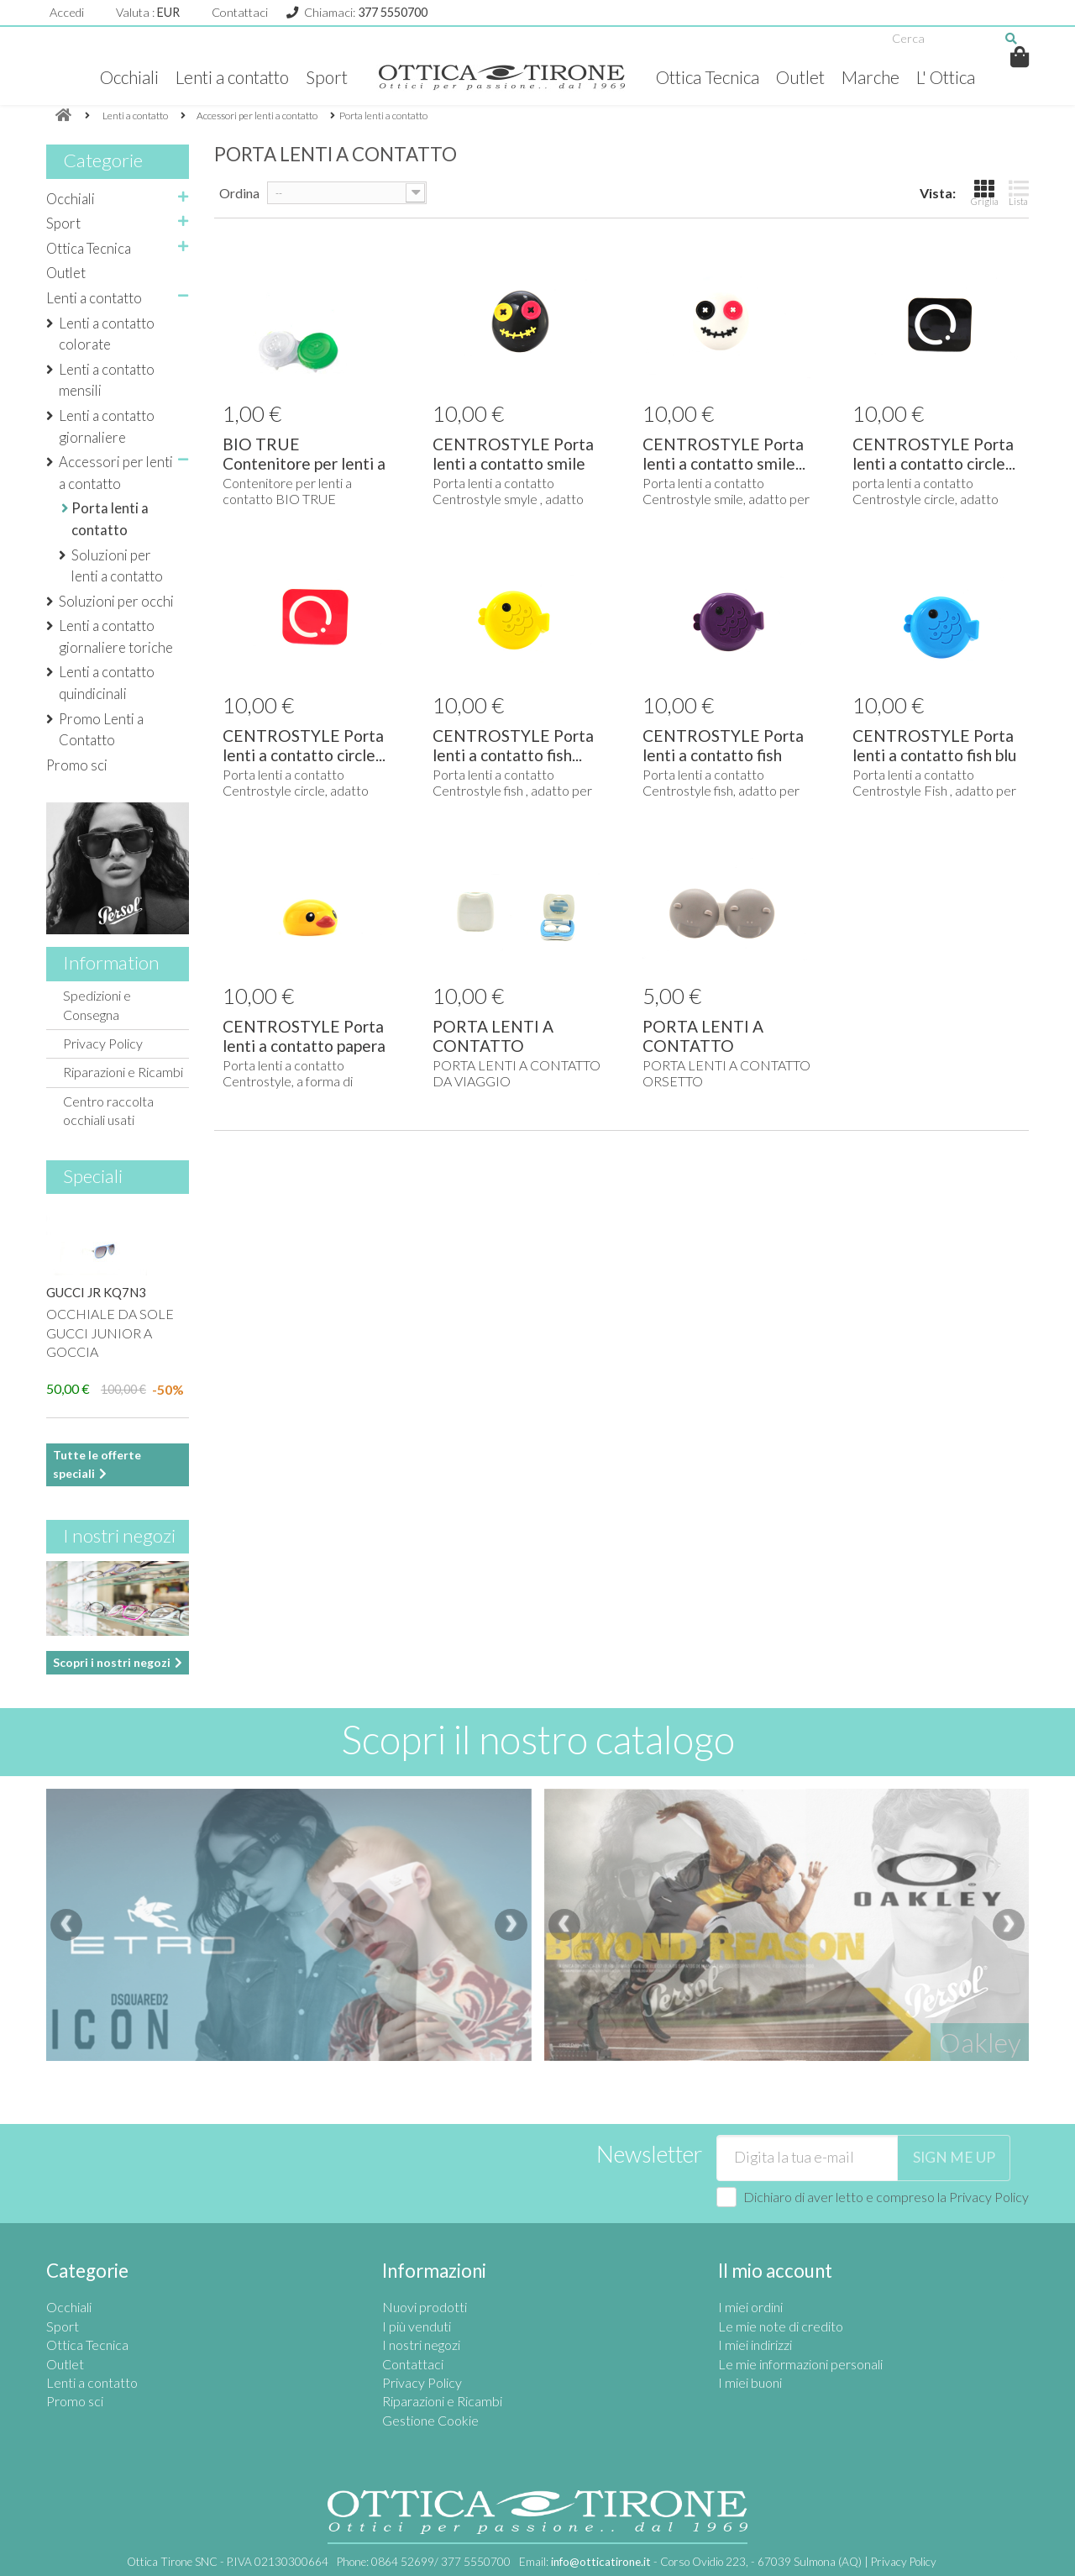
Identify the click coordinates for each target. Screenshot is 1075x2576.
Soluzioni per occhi (116, 601)
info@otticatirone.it (601, 2561)
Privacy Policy (103, 1043)
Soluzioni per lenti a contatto (117, 566)
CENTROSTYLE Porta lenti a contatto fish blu (934, 745)
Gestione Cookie (430, 2420)
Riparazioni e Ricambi (123, 1072)
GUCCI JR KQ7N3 (96, 1292)
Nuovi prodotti (424, 2307)
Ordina (239, 193)
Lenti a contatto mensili (107, 380)
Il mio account (775, 2270)
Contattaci (240, 12)
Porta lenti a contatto (110, 519)
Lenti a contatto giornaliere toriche (116, 636)
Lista (1019, 192)
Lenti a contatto (232, 76)
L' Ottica (945, 76)
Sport (327, 76)
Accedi (67, 12)
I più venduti (416, 2326)
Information (111, 962)
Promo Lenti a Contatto (101, 729)
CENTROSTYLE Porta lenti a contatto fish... (513, 745)
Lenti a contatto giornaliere (107, 426)
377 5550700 (392, 12)
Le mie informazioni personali (800, 2364)
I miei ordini (750, 2307)
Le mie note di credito (780, 2326)
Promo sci (77, 765)
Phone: (424, 2561)
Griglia (985, 192)
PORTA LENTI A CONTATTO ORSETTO (702, 1046)
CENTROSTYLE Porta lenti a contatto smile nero (513, 463)
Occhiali (129, 76)
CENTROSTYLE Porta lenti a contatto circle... (933, 453)
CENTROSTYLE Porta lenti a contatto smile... (723, 453)
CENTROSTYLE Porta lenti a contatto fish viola (723, 755)
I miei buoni (750, 2382)
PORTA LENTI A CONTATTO (493, 1036)
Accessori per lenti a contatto (116, 472)
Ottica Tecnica (707, 76)
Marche (870, 76)
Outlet (800, 76)
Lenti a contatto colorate (107, 334)
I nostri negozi (119, 1535)
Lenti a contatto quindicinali (107, 682)
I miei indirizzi (755, 2345)
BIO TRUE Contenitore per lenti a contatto (304, 463)
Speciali (93, 1175)
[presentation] (66, 1925)
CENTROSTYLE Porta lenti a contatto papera (304, 1036)
